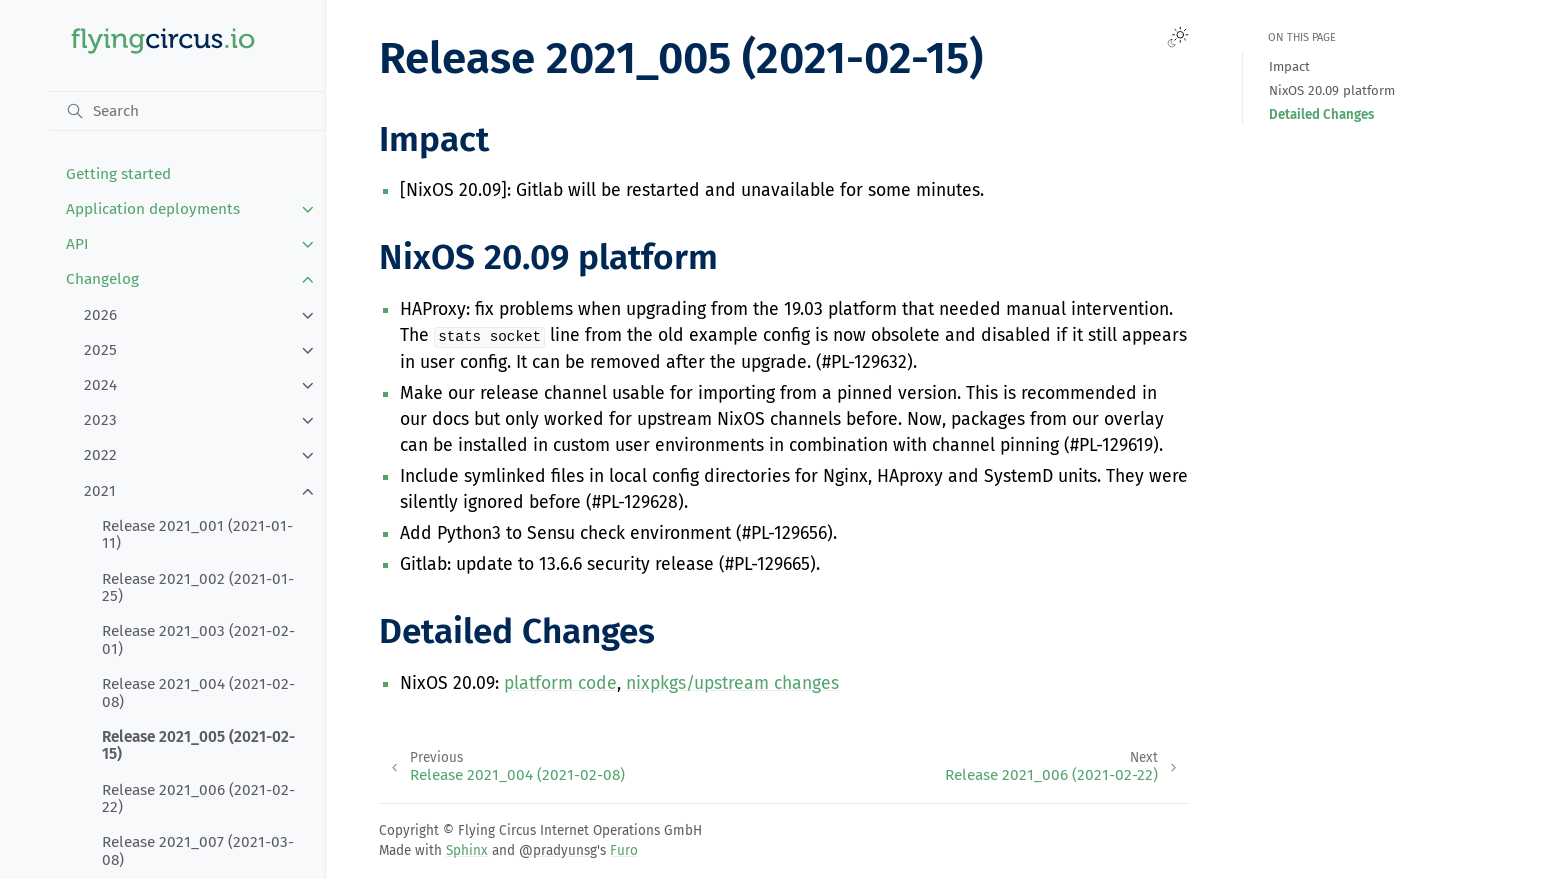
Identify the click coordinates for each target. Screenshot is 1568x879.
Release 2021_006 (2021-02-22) (198, 799)
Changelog (102, 279)
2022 (100, 455)
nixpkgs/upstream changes (732, 683)
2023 (100, 420)
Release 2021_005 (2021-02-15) (198, 746)
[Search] (187, 111)
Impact (1289, 66)
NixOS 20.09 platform (1332, 90)
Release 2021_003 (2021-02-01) (198, 640)
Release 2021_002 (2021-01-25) (198, 588)
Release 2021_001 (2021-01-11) (197, 535)
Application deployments (153, 209)
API (77, 244)
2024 (100, 385)
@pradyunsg (558, 850)
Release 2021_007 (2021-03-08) (198, 851)
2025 (100, 350)
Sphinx (467, 850)
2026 (100, 315)
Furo (624, 850)
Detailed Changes (1321, 114)
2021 (100, 491)
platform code (560, 683)
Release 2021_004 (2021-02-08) (198, 693)
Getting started (118, 174)
